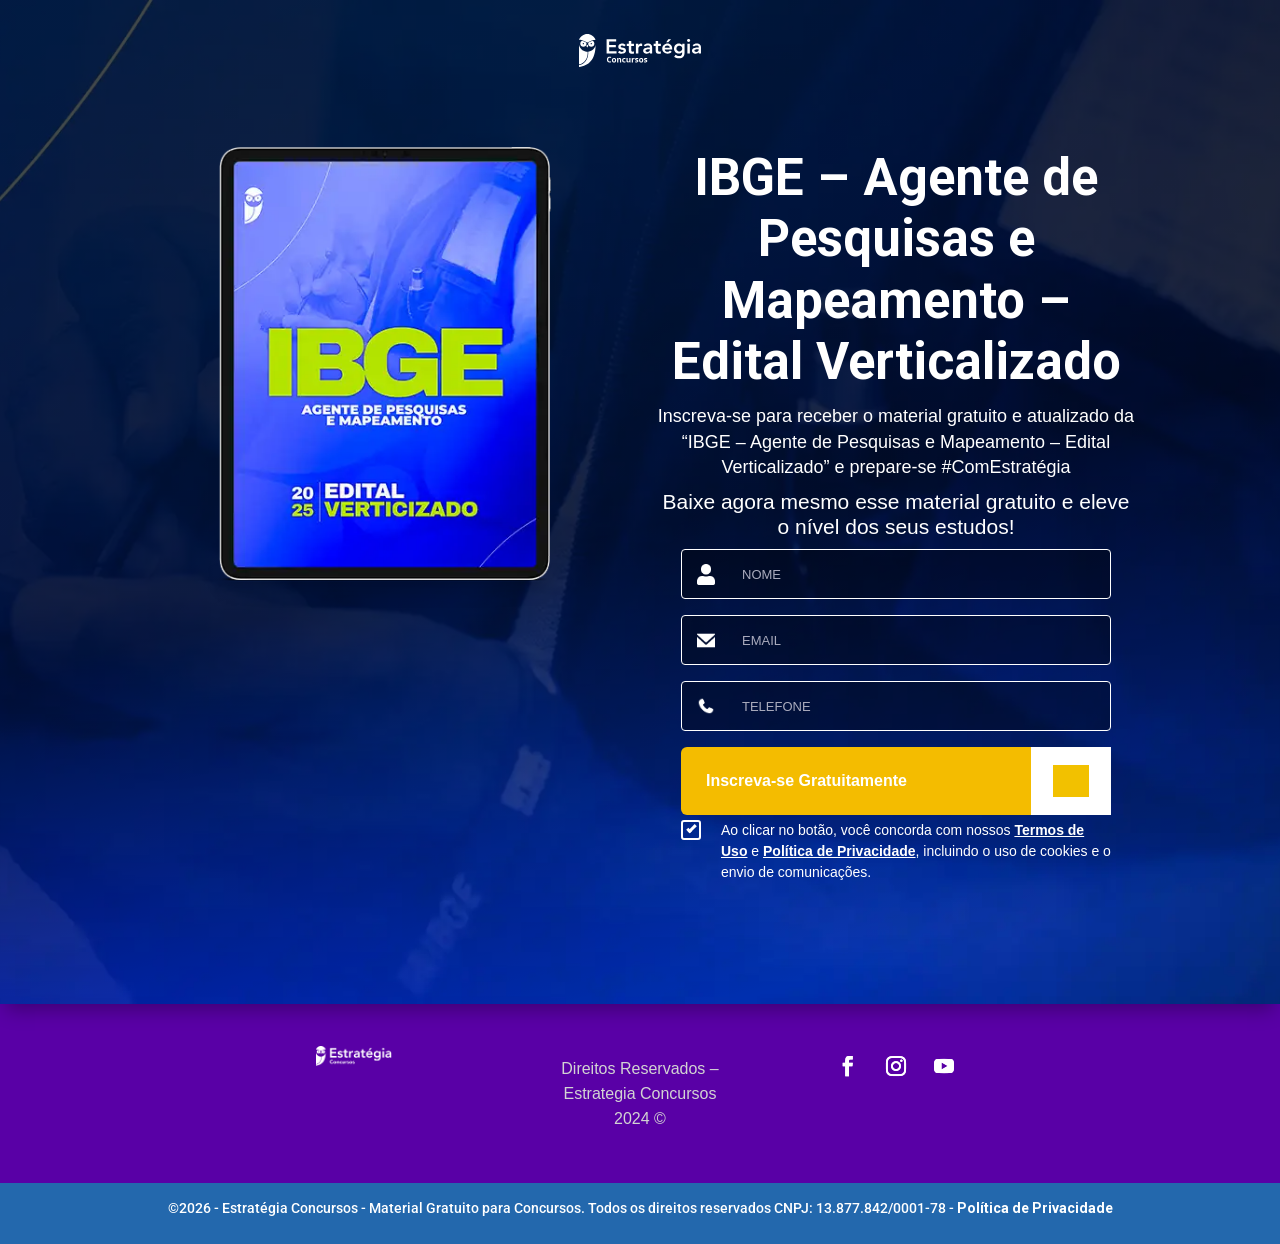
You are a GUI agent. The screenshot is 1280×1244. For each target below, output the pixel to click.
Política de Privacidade (839, 851)
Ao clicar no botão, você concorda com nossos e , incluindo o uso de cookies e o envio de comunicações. (916, 851)
